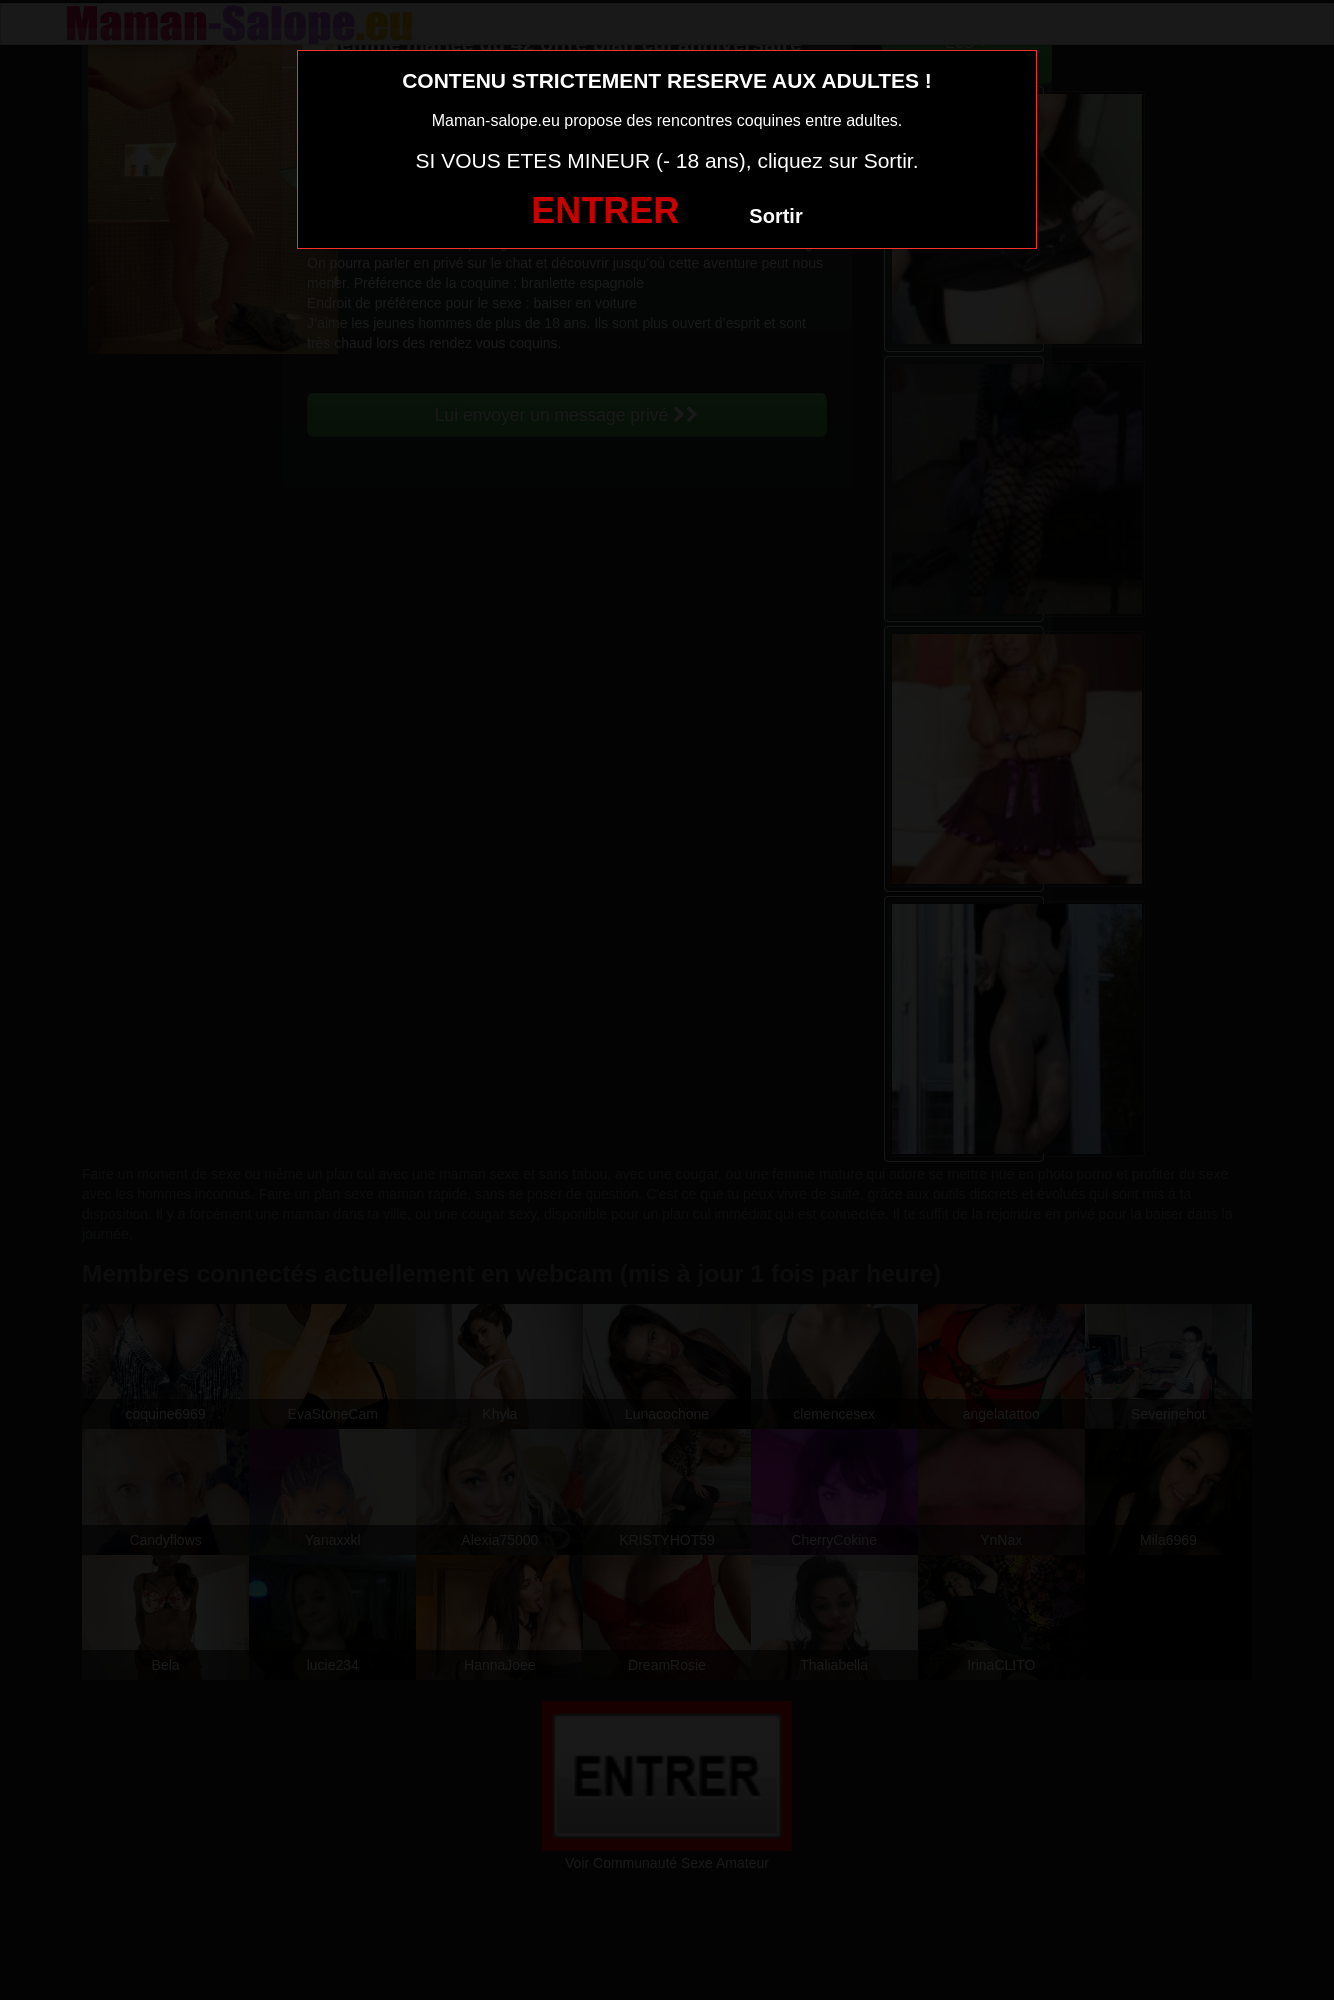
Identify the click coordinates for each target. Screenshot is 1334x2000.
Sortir (775, 216)
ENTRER (605, 210)
